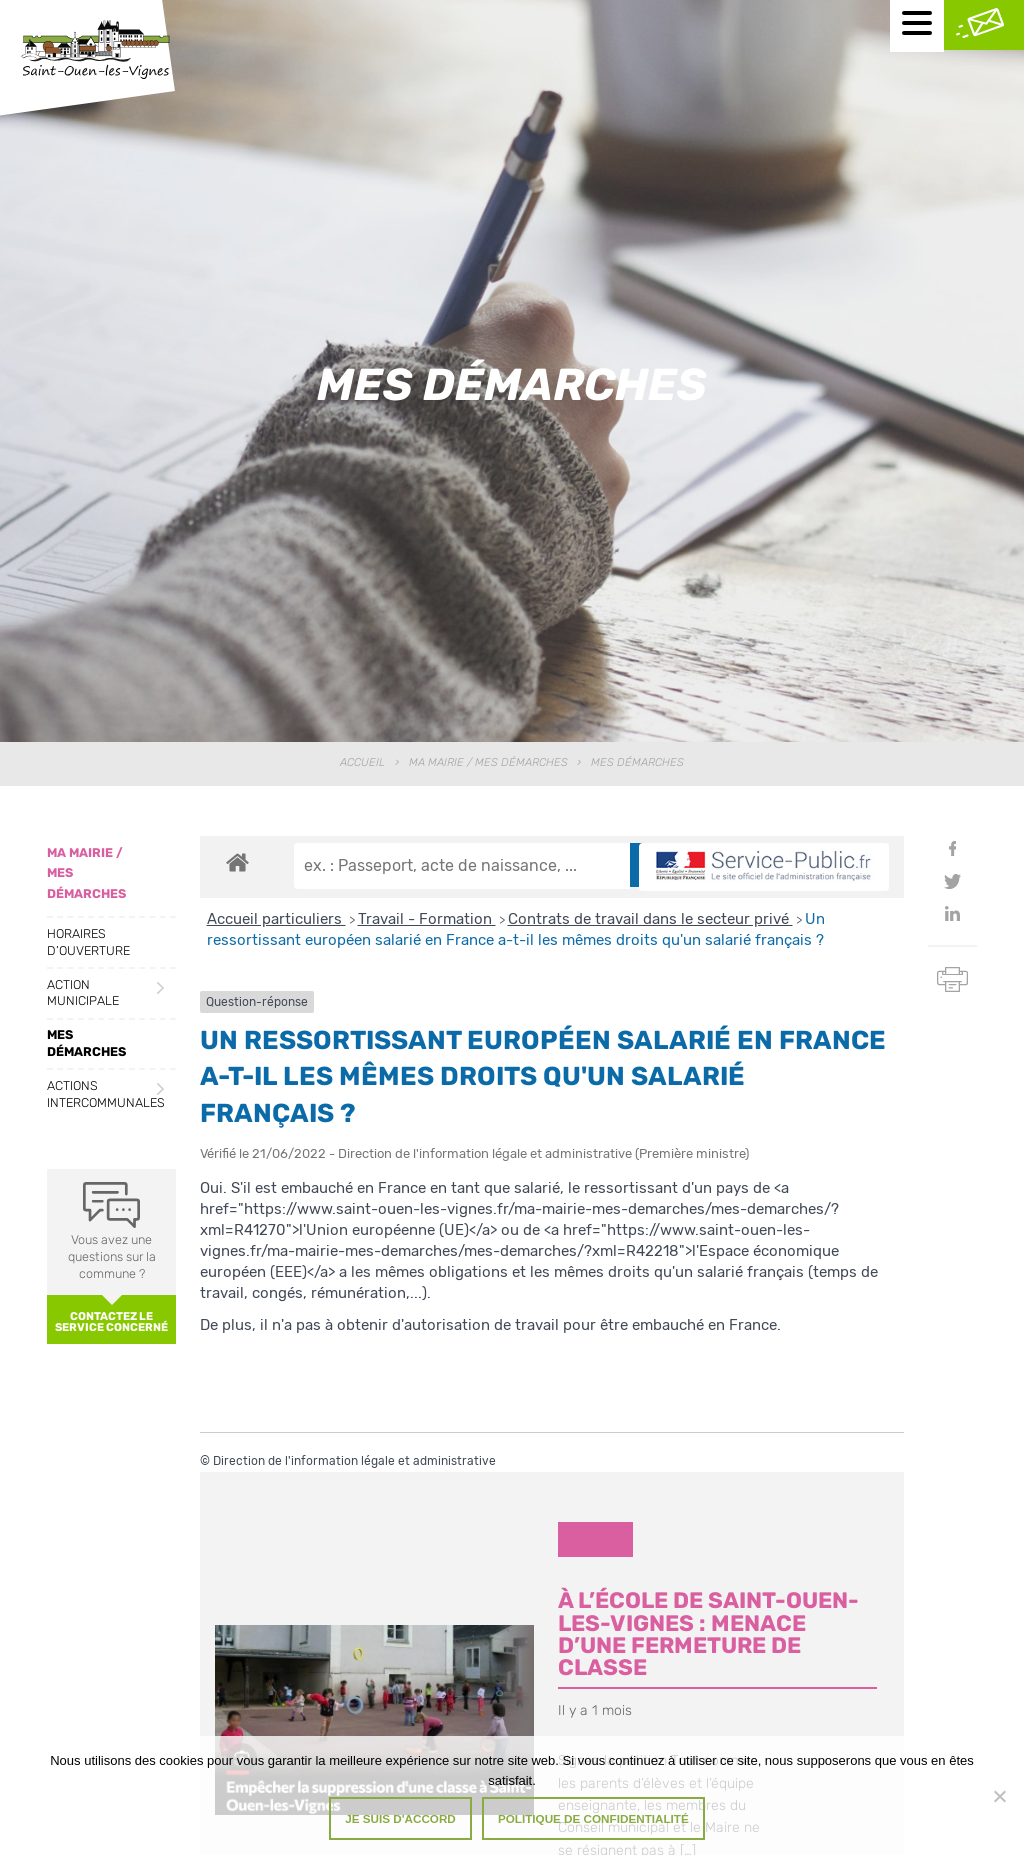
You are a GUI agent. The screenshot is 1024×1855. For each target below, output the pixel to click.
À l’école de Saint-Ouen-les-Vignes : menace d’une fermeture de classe (708, 1634)
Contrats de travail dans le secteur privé (650, 919)
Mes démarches (86, 1043)
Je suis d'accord (400, 1818)
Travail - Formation (427, 919)
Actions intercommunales (106, 1094)
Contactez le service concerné (111, 1322)
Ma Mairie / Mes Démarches (488, 762)
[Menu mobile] (917, 26)
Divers (595, 1538)
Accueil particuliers (276, 919)
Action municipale (83, 993)
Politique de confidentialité (593, 1818)
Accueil (362, 762)
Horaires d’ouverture (88, 942)
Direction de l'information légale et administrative (354, 1461)
